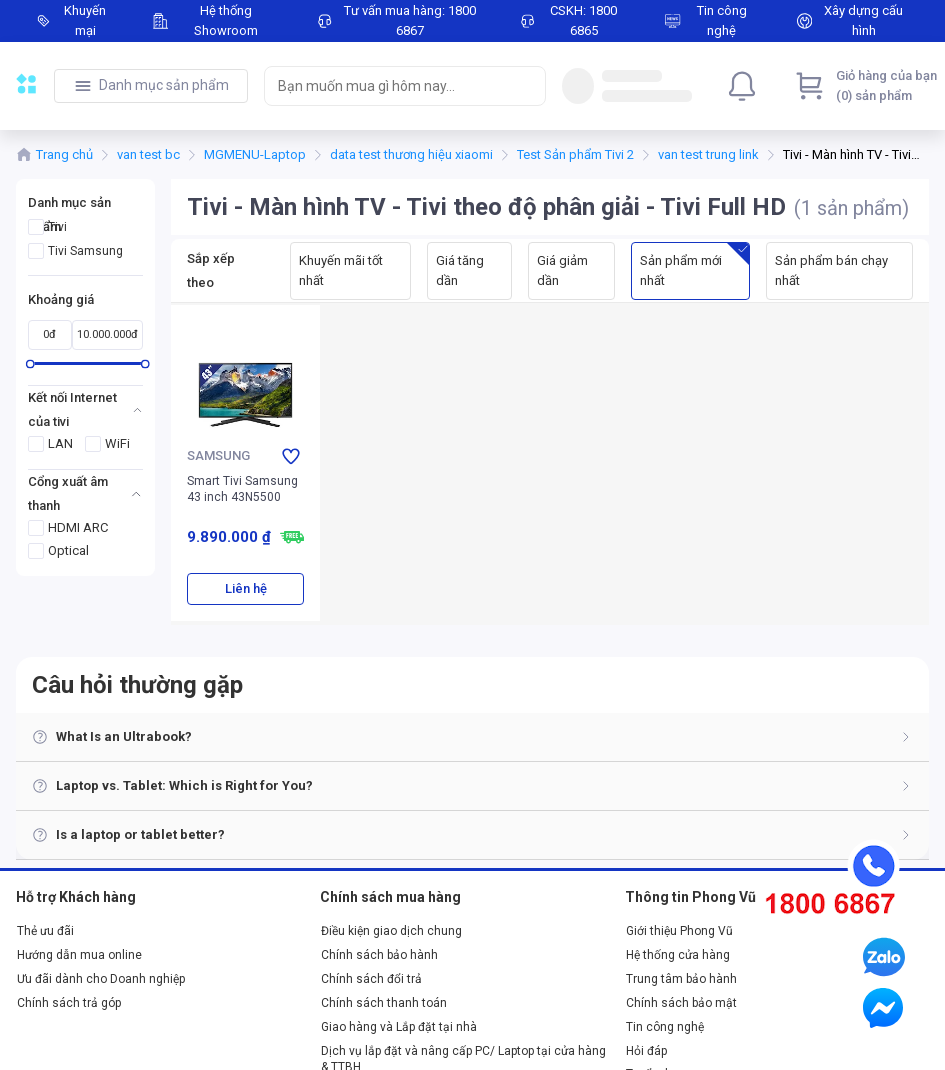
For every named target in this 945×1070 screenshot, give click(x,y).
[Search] (526, 86)
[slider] (30, 363)
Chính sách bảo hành (379, 955)
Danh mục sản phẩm (164, 85)
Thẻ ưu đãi (45, 931)
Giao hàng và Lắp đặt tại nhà (399, 1027)
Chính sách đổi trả (371, 979)
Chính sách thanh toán (384, 1003)
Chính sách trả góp (69, 1003)
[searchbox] (387, 86)
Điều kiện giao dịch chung (391, 931)
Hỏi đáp (646, 1051)
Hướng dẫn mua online (79, 955)
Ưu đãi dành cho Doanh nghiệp (101, 979)
